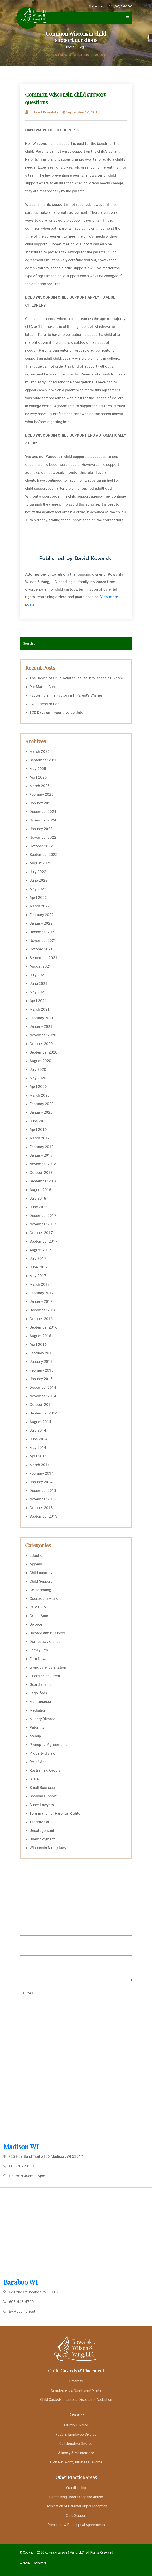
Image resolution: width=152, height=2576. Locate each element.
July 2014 (38, 1430)
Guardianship (40, 1684)
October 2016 (41, 1318)
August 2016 (40, 1336)
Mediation (38, 1710)
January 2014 (41, 1482)
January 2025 (41, 803)
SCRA (34, 1779)
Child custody (41, 1573)
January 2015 (41, 1379)
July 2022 (38, 872)
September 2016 (43, 1327)
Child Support (41, 1581)
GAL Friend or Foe (44, 704)
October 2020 (41, 1043)
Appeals (36, 1564)
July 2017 (38, 1258)
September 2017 (43, 1241)
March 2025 (40, 786)
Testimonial (39, 1822)
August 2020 (40, 1061)
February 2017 (42, 1293)
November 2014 (43, 1396)
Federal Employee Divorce (76, 2434)
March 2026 (40, 751)
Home (70, 47)
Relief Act (38, 1762)
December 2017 (43, 1215)
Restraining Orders (45, 1770)
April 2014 (38, 1456)
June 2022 (39, 880)
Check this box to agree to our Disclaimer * (63, 1993)
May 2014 (38, 1447)
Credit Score (40, 1615)
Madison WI (21, 2146)
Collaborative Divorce (76, 2444)
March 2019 (40, 1138)
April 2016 (38, 1344)
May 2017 (38, 1275)
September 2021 (43, 957)
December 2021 (43, 932)
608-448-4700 (21, 2301)
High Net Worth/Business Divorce (76, 2462)
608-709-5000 (21, 2166)
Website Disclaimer (33, 2563)
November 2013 (43, 1499)
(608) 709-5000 (120, 6)
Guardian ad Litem (45, 1676)
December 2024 (43, 811)
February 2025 (42, 794)
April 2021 (38, 1000)
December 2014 (43, 1387)
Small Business (42, 1787)
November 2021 (43, 940)
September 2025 (43, 760)
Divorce (36, 1624)
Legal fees (38, 1693)
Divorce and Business (47, 1633)
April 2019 (38, 1129)
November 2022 (43, 837)
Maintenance (40, 1701)
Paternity (37, 1727)
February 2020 (42, 1104)
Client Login (97, 6)
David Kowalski (45, 112)
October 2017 (41, 1232)
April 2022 (38, 897)
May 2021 (38, 992)
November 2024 (43, 820)
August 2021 (40, 966)
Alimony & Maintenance (76, 2453)
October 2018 (41, 1172)
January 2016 (41, 1361)
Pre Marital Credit (44, 686)
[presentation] (53, 2014)
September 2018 (43, 1181)
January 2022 (41, 923)
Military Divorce (42, 1719)
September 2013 (43, 1516)
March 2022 (40, 906)
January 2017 (41, 1301)
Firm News (38, 1658)
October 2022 (41, 846)
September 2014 (43, 1413)
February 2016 (42, 1353)
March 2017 (40, 1284)
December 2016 (43, 1310)
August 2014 (40, 1422)
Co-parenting (40, 1590)
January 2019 (41, 1155)
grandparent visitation (48, 1667)
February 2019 (42, 1147)
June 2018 (39, 1207)
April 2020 (38, 1086)
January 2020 (41, 1112)
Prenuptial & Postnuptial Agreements (76, 2525)
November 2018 (43, 1164)
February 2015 (42, 1370)
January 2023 (41, 829)
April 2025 (38, 777)
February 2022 (42, 915)
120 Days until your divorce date (56, 712)
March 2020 (40, 1095)
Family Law (39, 1650)
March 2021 (40, 1009)
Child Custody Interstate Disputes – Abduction (76, 2400)
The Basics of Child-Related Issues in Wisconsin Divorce (76, 678)
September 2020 (43, 1052)
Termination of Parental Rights (55, 1813)
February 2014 (42, 1473)
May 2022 (38, 889)
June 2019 (39, 1121)
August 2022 (40, 863)
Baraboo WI (20, 2282)
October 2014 (41, 1404)
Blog (81, 47)
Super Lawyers (42, 1805)
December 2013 (43, 1490)
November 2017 (43, 1224)
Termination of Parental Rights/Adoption (76, 2506)
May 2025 (38, 768)
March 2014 (40, 1465)
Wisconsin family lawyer (50, 1848)
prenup (35, 1736)
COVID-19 (38, 1607)
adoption (37, 1555)
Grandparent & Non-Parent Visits (76, 2390)
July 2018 (38, 1198)
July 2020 (38, 1069)
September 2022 (43, 854)
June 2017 (39, 1267)
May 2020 (38, 1078)
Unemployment (42, 1839)
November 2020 (43, 1035)
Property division (43, 1753)
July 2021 (38, 975)
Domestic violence (45, 1641)
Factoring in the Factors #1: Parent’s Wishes (66, 695)
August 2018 (40, 1190)
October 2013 (41, 1507)
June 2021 (39, 983)
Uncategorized (42, 1830)
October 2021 (41, 949)
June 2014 (39, 1439)
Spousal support (43, 1796)
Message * (76, 1972)
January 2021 (41, 1026)
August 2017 (40, 1250)
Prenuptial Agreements (49, 1744)
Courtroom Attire (44, 1598)
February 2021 (42, 1018)
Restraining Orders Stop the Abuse (76, 2497)
